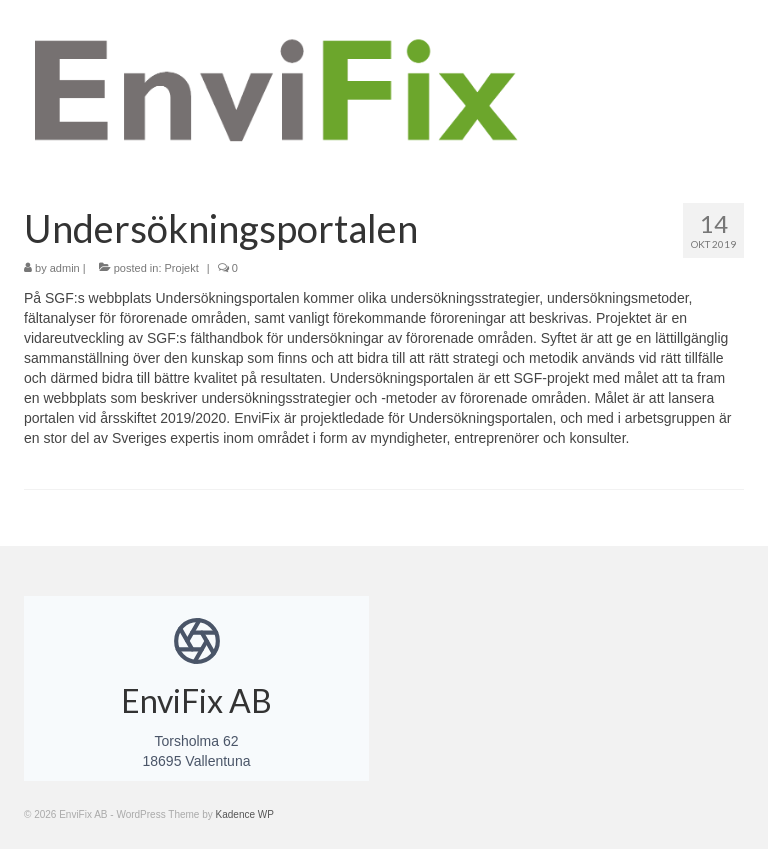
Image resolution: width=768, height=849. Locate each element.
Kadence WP (245, 814)
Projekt (182, 268)
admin (65, 268)
